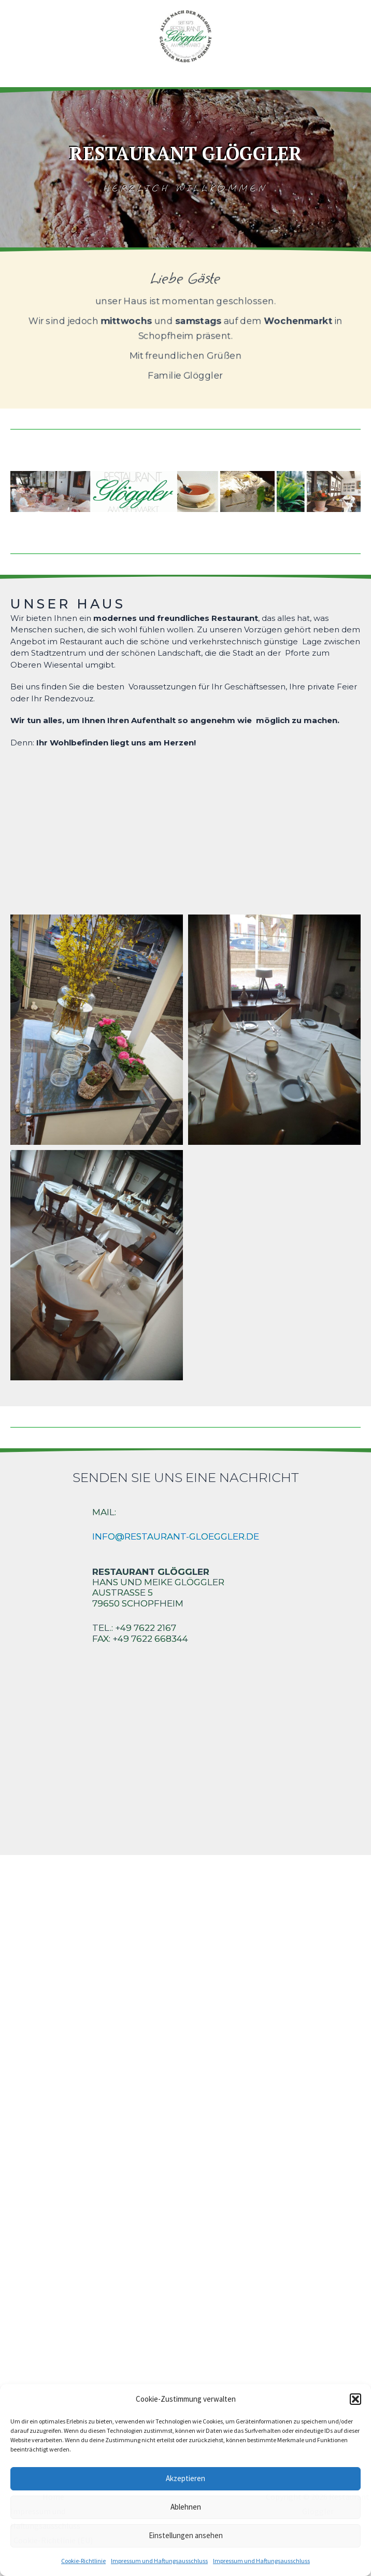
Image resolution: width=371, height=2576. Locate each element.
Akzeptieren (185, 2478)
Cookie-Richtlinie (83, 2561)
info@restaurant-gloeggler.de (175, 1536)
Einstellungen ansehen (186, 2535)
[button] (355, 2399)
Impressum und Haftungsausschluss (159, 2561)
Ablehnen (185, 2507)
